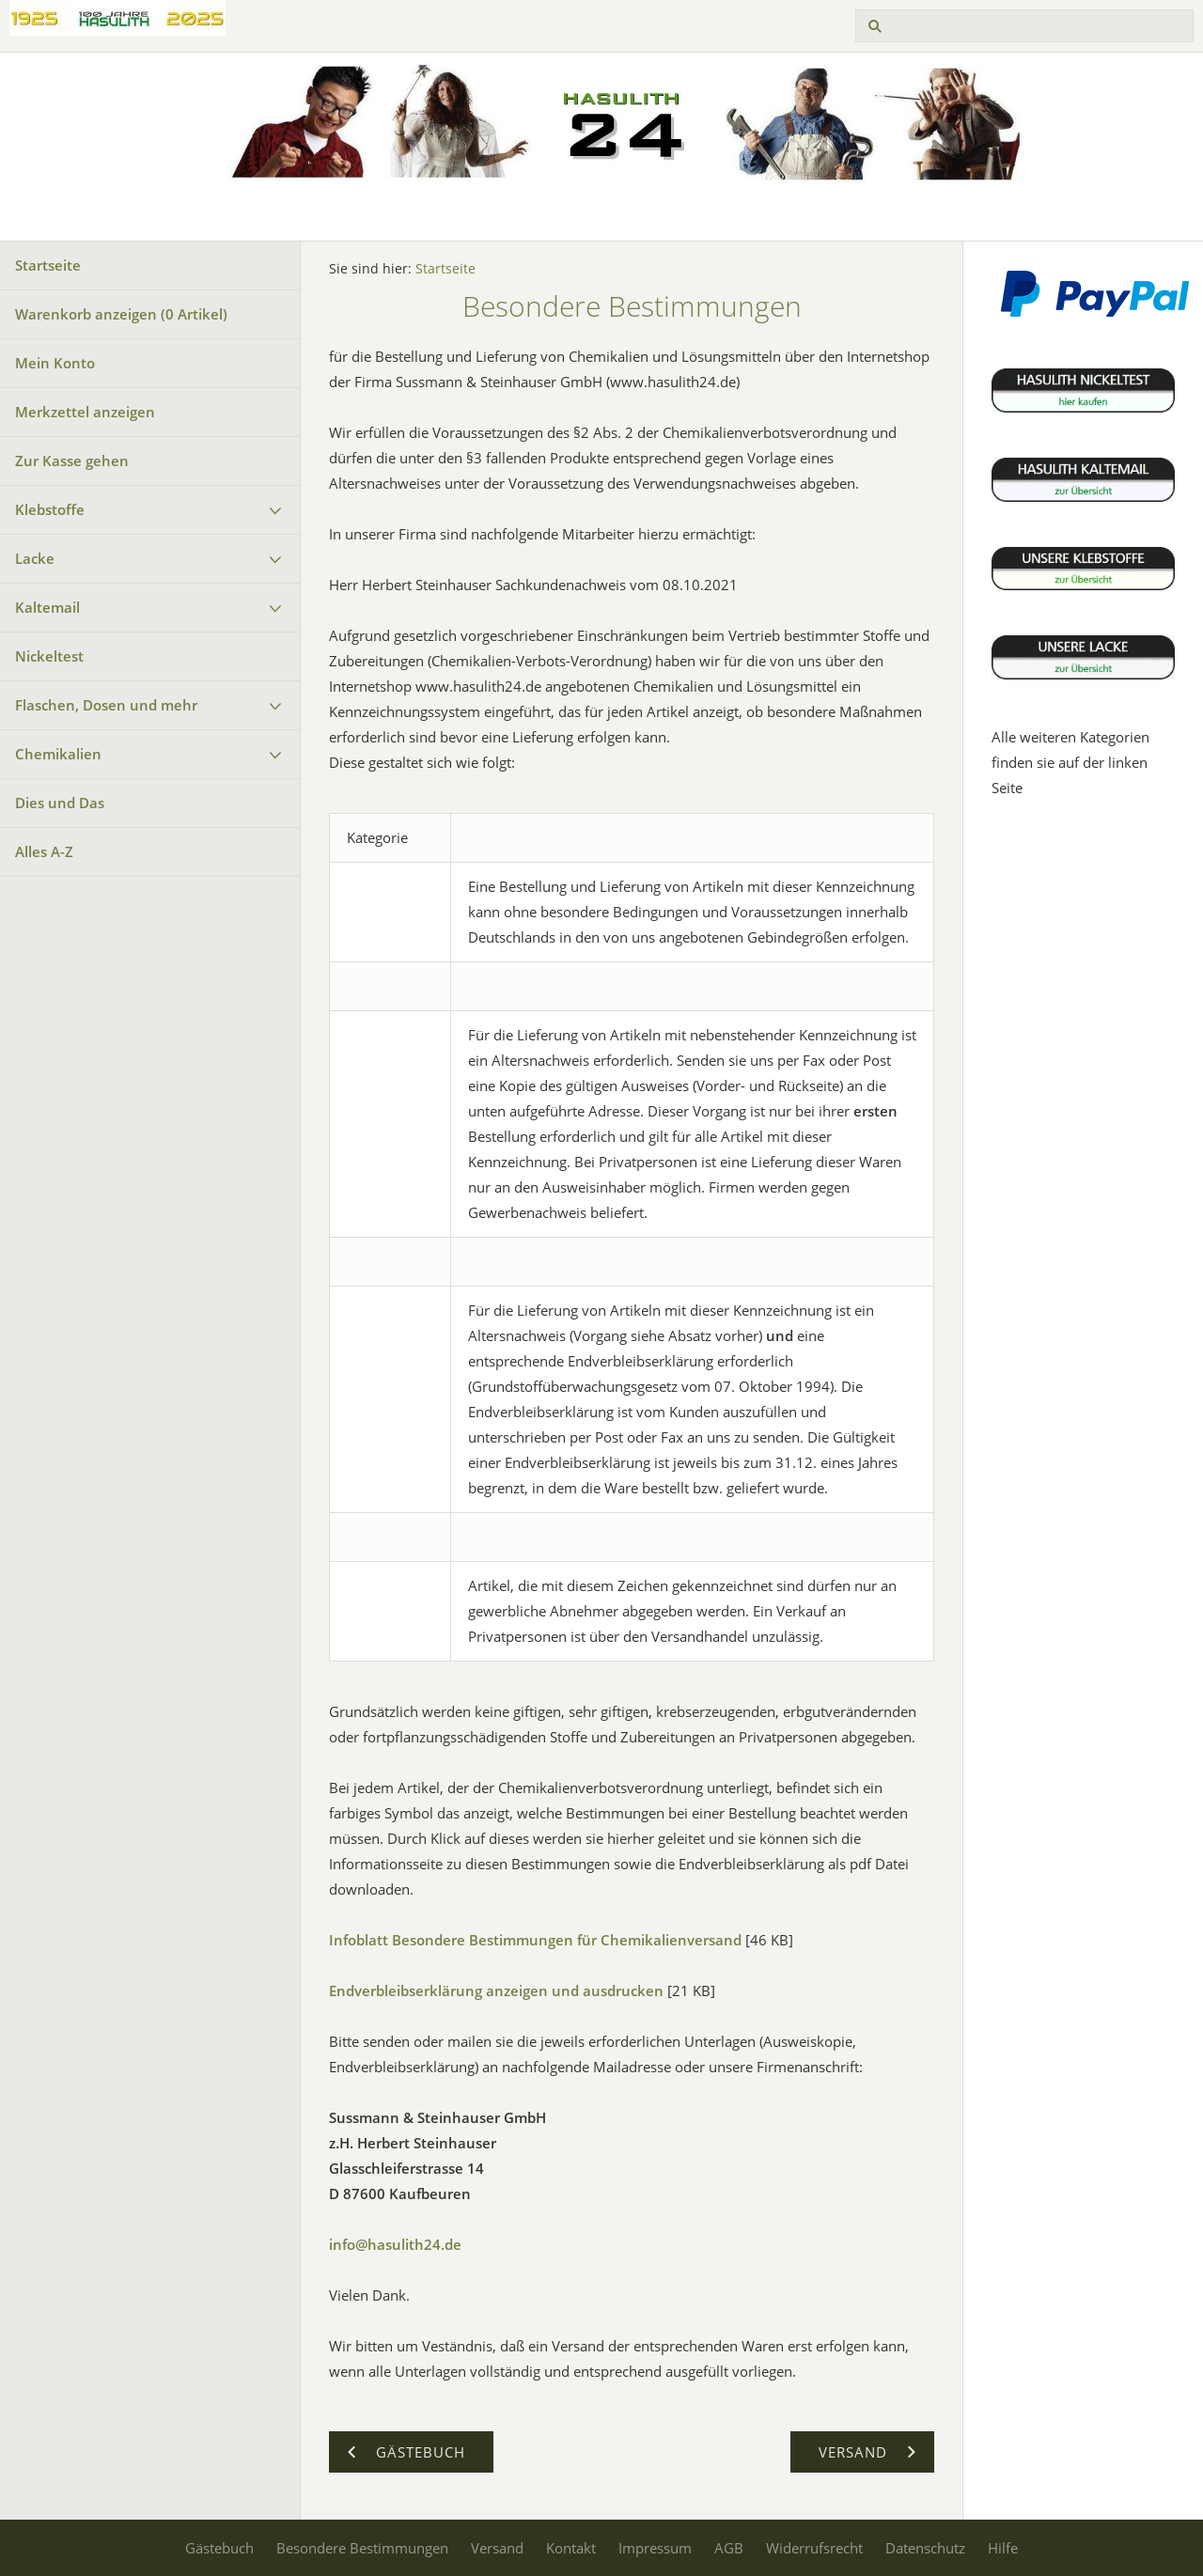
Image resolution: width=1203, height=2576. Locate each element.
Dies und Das (59, 802)
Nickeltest (49, 656)
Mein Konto (55, 362)
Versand (497, 2547)
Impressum (655, 2547)
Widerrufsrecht (814, 2547)
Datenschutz (925, 2547)
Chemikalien (58, 753)
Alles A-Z (44, 851)
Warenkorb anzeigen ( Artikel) (121, 313)
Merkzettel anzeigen (85, 411)
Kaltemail (47, 607)
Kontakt (571, 2547)
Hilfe (1003, 2547)
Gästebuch (219, 2547)
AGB (728, 2547)
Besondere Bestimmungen (362, 2547)
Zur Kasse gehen (72, 460)
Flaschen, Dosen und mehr (106, 704)
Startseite (48, 265)
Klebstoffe (50, 509)
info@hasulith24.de (395, 2244)
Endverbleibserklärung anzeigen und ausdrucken (496, 1990)
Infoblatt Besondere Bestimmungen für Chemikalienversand (535, 1939)
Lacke (35, 558)
